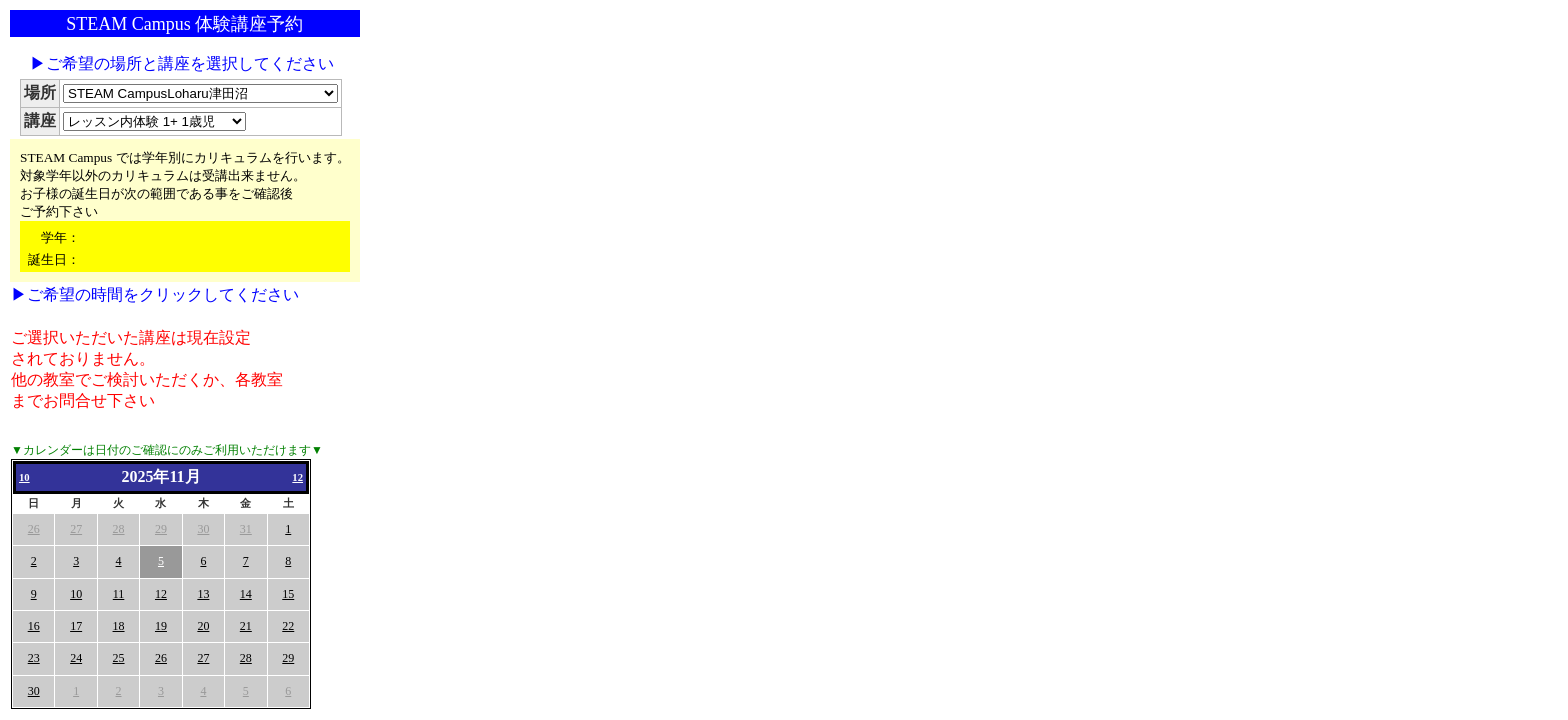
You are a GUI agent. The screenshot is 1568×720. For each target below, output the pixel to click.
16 (34, 626)
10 (24, 477)
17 (76, 626)
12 (297, 477)
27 (76, 529)
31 (246, 529)
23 (34, 658)
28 (119, 529)
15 (288, 594)
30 (203, 529)
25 (119, 658)
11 (119, 594)
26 (34, 529)
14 (246, 594)
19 (161, 626)
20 (203, 626)
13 (203, 594)
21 (246, 626)
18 (119, 626)
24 (76, 658)
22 (288, 626)
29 (161, 529)
